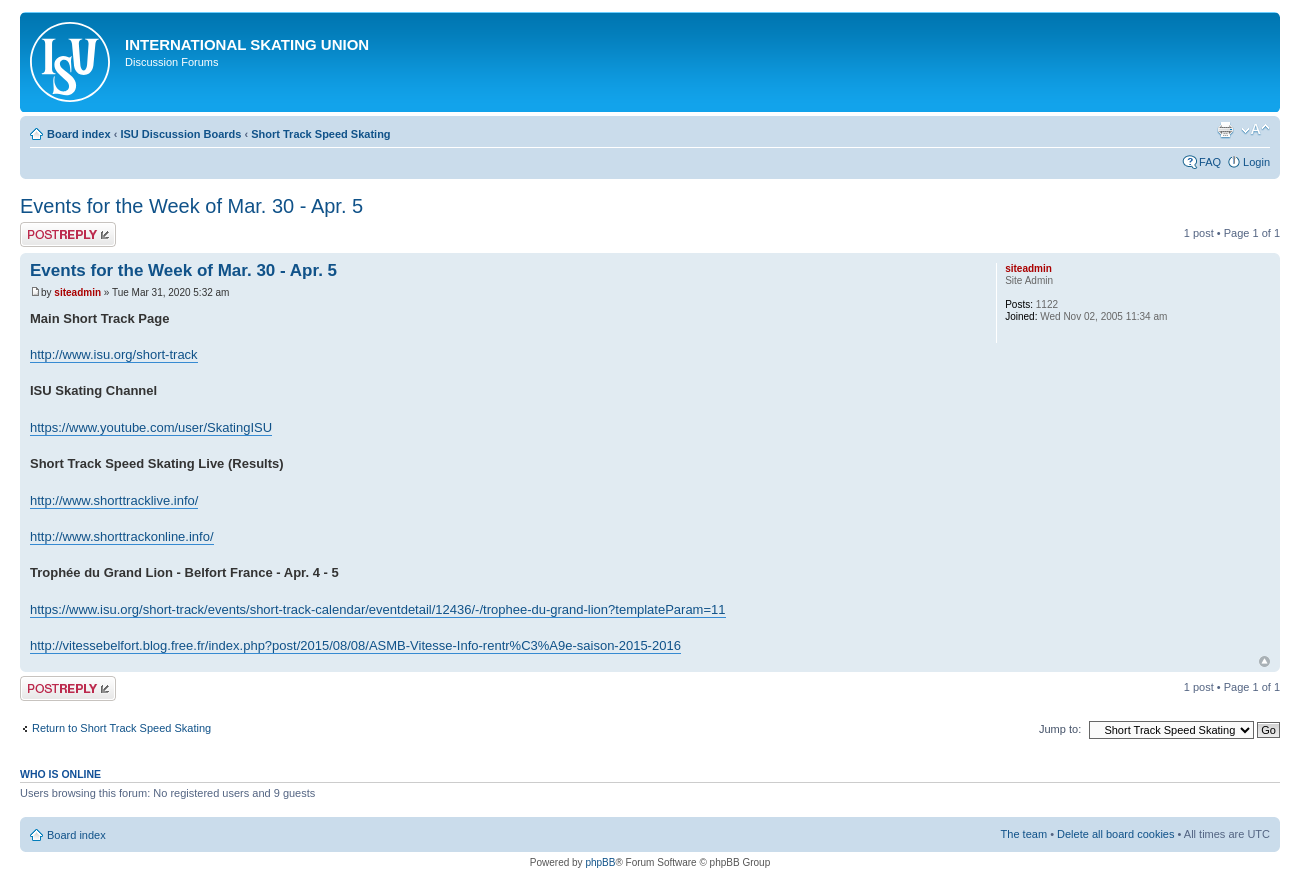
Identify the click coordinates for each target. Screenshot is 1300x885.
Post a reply (68, 234)
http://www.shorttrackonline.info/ (122, 536)
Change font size (1255, 130)
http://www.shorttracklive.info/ (114, 500)
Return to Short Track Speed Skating (121, 728)
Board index (79, 134)
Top (1264, 661)
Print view (1225, 130)
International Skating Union (247, 44)
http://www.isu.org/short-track (114, 354)
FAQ (1210, 162)
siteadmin (77, 292)
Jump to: (1060, 729)
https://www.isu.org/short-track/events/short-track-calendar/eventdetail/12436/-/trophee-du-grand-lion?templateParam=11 (378, 609)
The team (1024, 834)
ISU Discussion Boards (180, 134)
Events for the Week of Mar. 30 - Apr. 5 (191, 206)
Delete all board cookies (1115, 834)
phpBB (600, 862)
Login (1256, 162)
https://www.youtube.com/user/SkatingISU (151, 427)
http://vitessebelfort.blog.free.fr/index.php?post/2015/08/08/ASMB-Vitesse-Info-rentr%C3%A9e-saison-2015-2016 (355, 645)
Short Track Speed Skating (320, 134)
